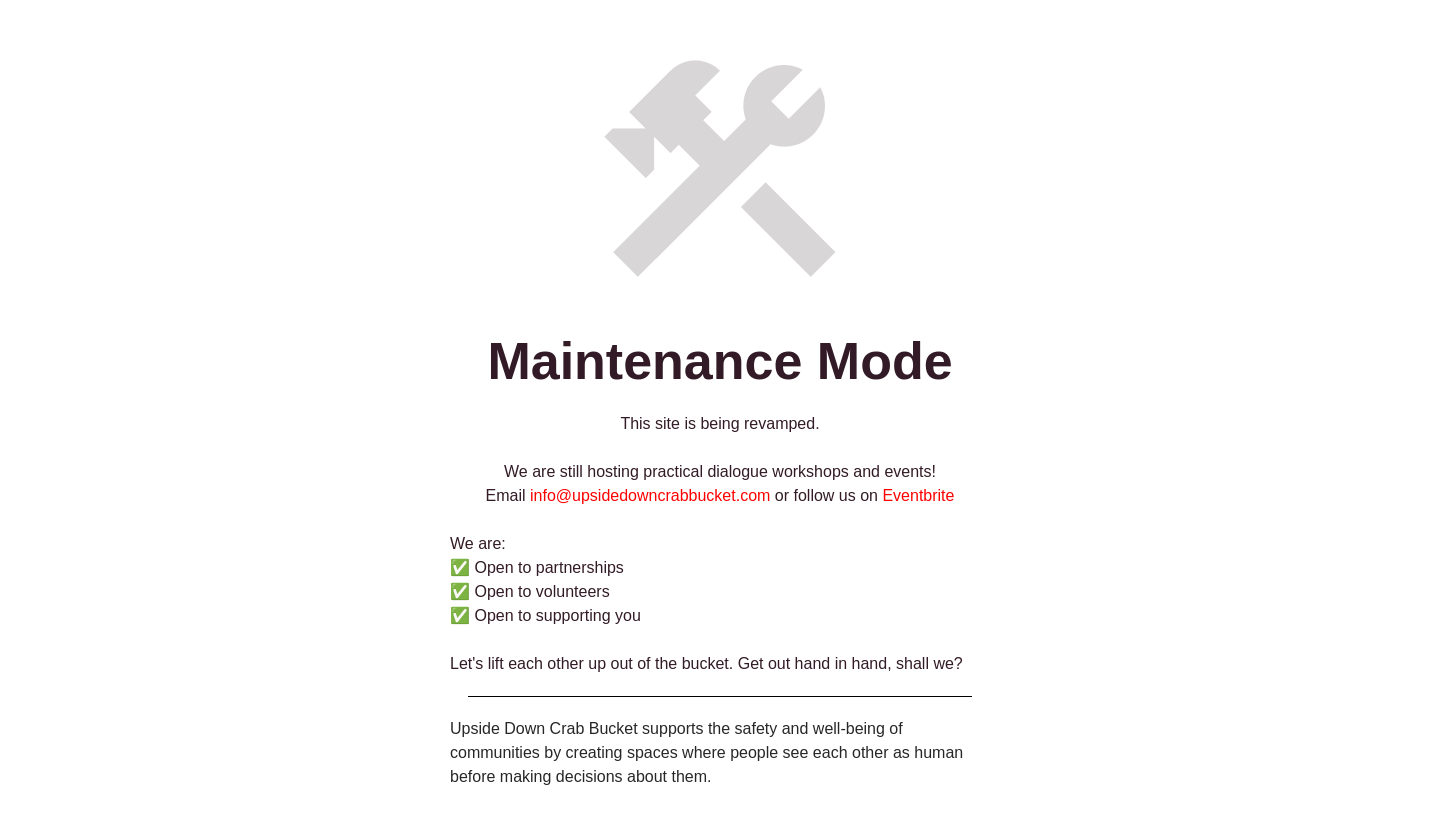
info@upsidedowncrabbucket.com (650, 495)
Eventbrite (918, 495)
